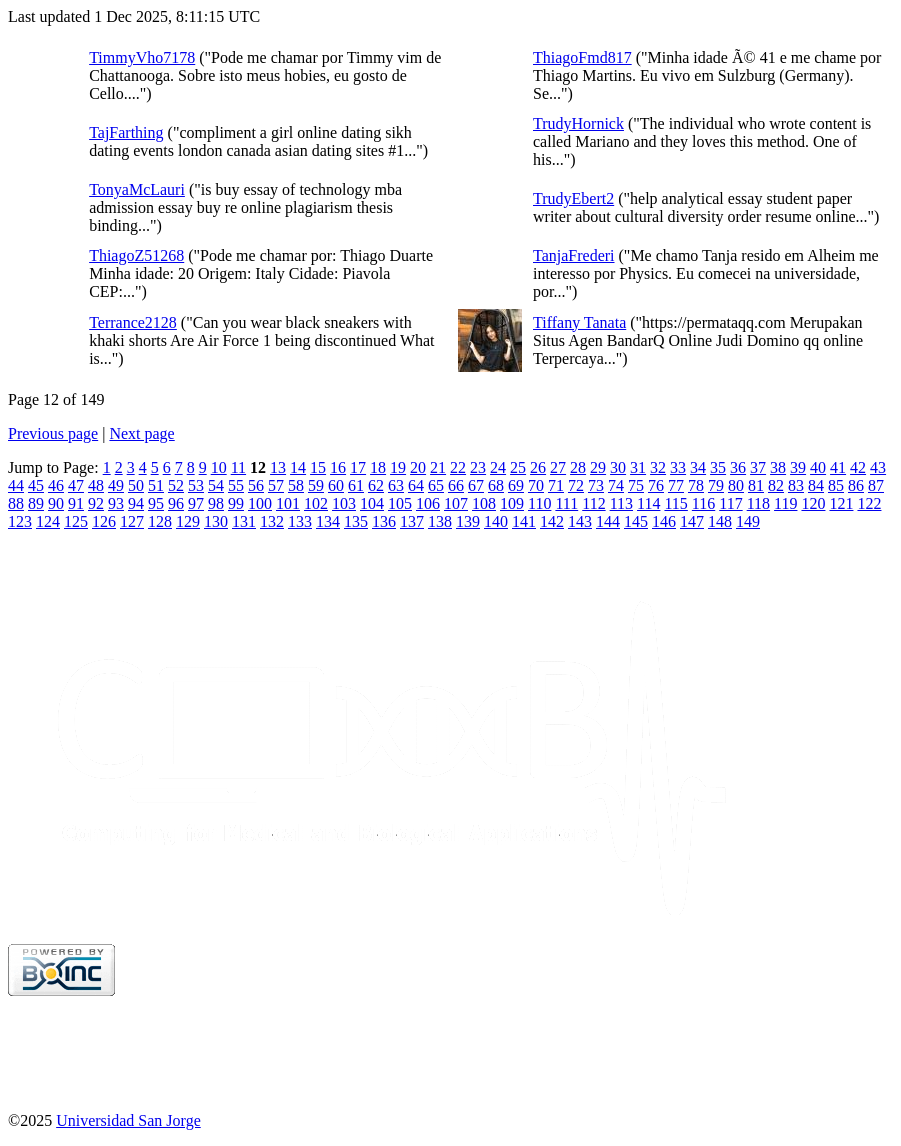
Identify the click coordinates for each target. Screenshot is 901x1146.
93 (116, 503)
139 (468, 521)
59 (316, 485)
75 (636, 485)
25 (518, 467)
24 (498, 467)
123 (20, 521)
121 (841, 503)
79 (716, 485)
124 (48, 521)
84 (816, 485)
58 (296, 485)
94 (136, 503)
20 (418, 467)
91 (76, 503)
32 (658, 467)
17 (358, 467)
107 (456, 503)
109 (512, 503)
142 (552, 521)
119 (785, 503)
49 (116, 485)
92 (96, 503)
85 (836, 485)
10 (219, 467)
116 (703, 503)
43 (878, 467)
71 (556, 485)
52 (176, 485)
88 (16, 503)
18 (378, 467)
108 (484, 503)
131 (244, 521)
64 (416, 485)
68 (496, 485)
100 (260, 503)
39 (798, 467)
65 (436, 485)
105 (400, 503)
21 (438, 467)
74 (616, 485)
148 (720, 521)
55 (236, 485)
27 (558, 467)
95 (156, 503)
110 (539, 503)
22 (458, 467)
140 (496, 521)
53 (196, 485)
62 (376, 485)
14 (298, 467)
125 (76, 521)
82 (776, 485)
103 (344, 503)
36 (738, 467)
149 (748, 521)
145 (636, 521)
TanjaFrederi (574, 255)
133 (300, 521)
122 (869, 503)
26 (538, 467)
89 (36, 503)
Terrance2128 (133, 322)
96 (176, 503)
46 (56, 485)
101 (288, 503)
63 (396, 485)
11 (238, 467)
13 (278, 467)
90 (56, 503)
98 (216, 503)
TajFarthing (126, 132)
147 (692, 521)
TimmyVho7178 (142, 57)
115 (675, 503)
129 (188, 521)
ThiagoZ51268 (136, 255)
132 (272, 521)
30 (618, 467)
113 (621, 503)
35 (718, 467)
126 (104, 521)
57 (276, 485)
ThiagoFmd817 (582, 57)
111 (566, 503)
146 (664, 521)
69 (516, 485)
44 (16, 485)
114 (648, 503)
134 (328, 521)
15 (318, 467)
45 (36, 485)
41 (838, 467)
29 (598, 467)
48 (96, 485)
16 (338, 467)
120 (813, 503)
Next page (141, 433)
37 (758, 467)
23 (478, 467)
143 (580, 521)
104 (372, 503)
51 (156, 485)
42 (858, 467)
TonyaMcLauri (137, 189)
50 (136, 485)
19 (398, 467)
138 (440, 521)
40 (818, 467)
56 (256, 485)
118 (758, 503)
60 (336, 485)
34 (698, 467)
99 (236, 503)
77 (676, 485)
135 (356, 521)
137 (412, 521)
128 (160, 521)
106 (428, 503)
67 (476, 485)
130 (216, 521)
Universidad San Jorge (128, 1120)
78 (696, 485)
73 (596, 485)
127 (132, 521)
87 (876, 485)
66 (456, 485)
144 (608, 521)
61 (356, 485)
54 (216, 485)
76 (656, 485)
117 (730, 503)
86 (856, 485)
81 (756, 485)
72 (576, 485)
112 (593, 503)
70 (536, 485)
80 (736, 485)
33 (678, 467)
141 (524, 521)
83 (796, 485)
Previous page (53, 433)
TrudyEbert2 (573, 198)
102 (316, 503)
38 (778, 467)
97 (196, 503)
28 (578, 467)
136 (384, 521)
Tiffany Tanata (579, 322)
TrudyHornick (578, 123)
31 (638, 467)
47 (76, 485)
